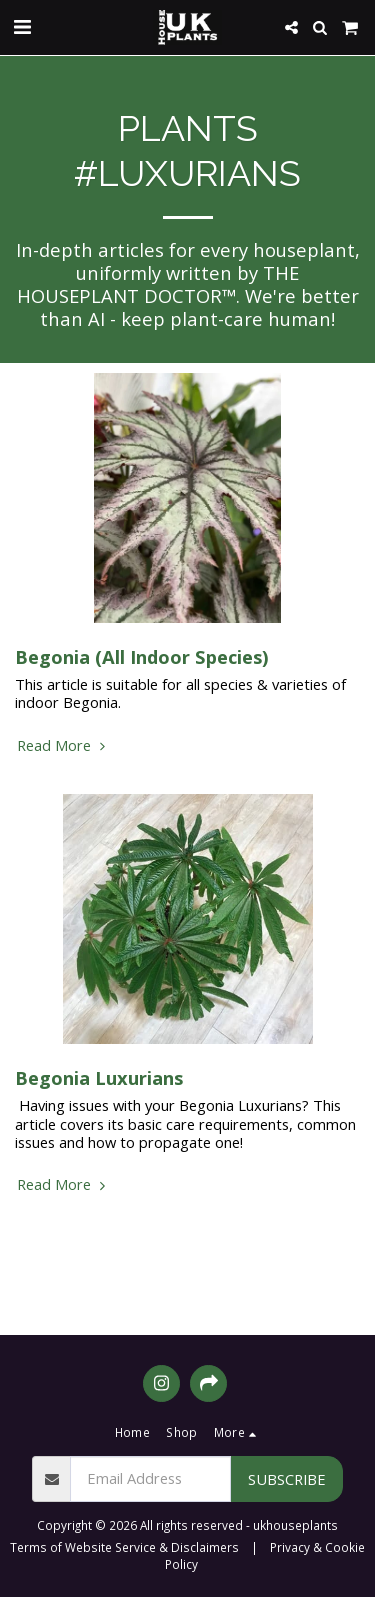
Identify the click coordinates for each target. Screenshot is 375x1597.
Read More (63, 745)
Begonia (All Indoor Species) (142, 656)
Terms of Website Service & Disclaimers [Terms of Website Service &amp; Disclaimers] (124, 1547)
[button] (22, 26)
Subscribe (287, 1479)
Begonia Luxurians (99, 1077)
